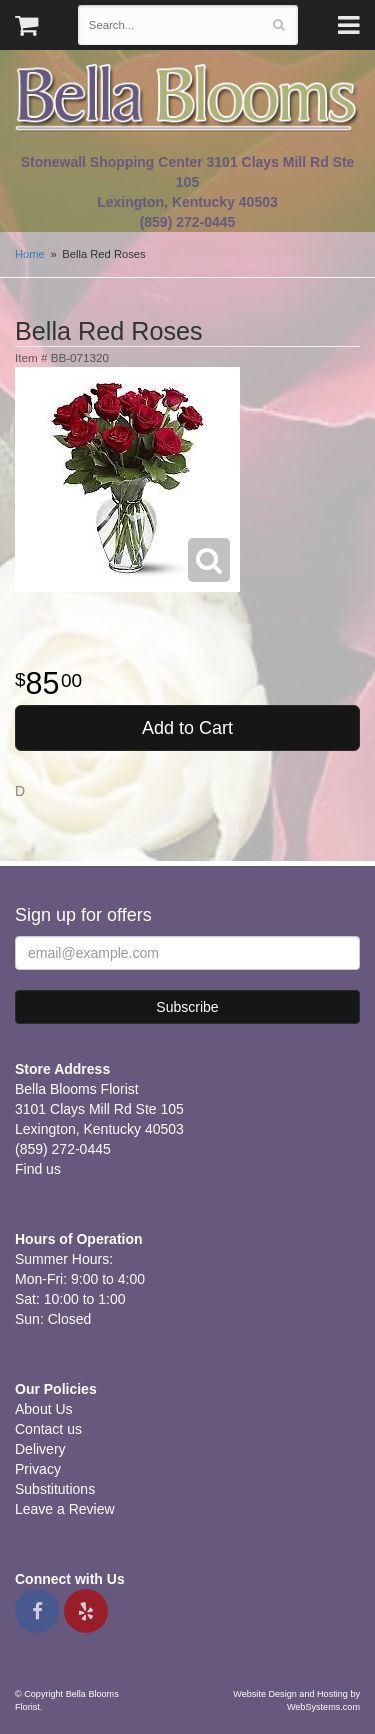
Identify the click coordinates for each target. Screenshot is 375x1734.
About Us (44, 1409)
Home (30, 254)
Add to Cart (187, 728)
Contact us (48, 1429)
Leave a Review (65, 1509)
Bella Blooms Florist (187, 98)
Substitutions (55, 1489)
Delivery (40, 1449)
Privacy (38, 1469)
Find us (38, 1169)
